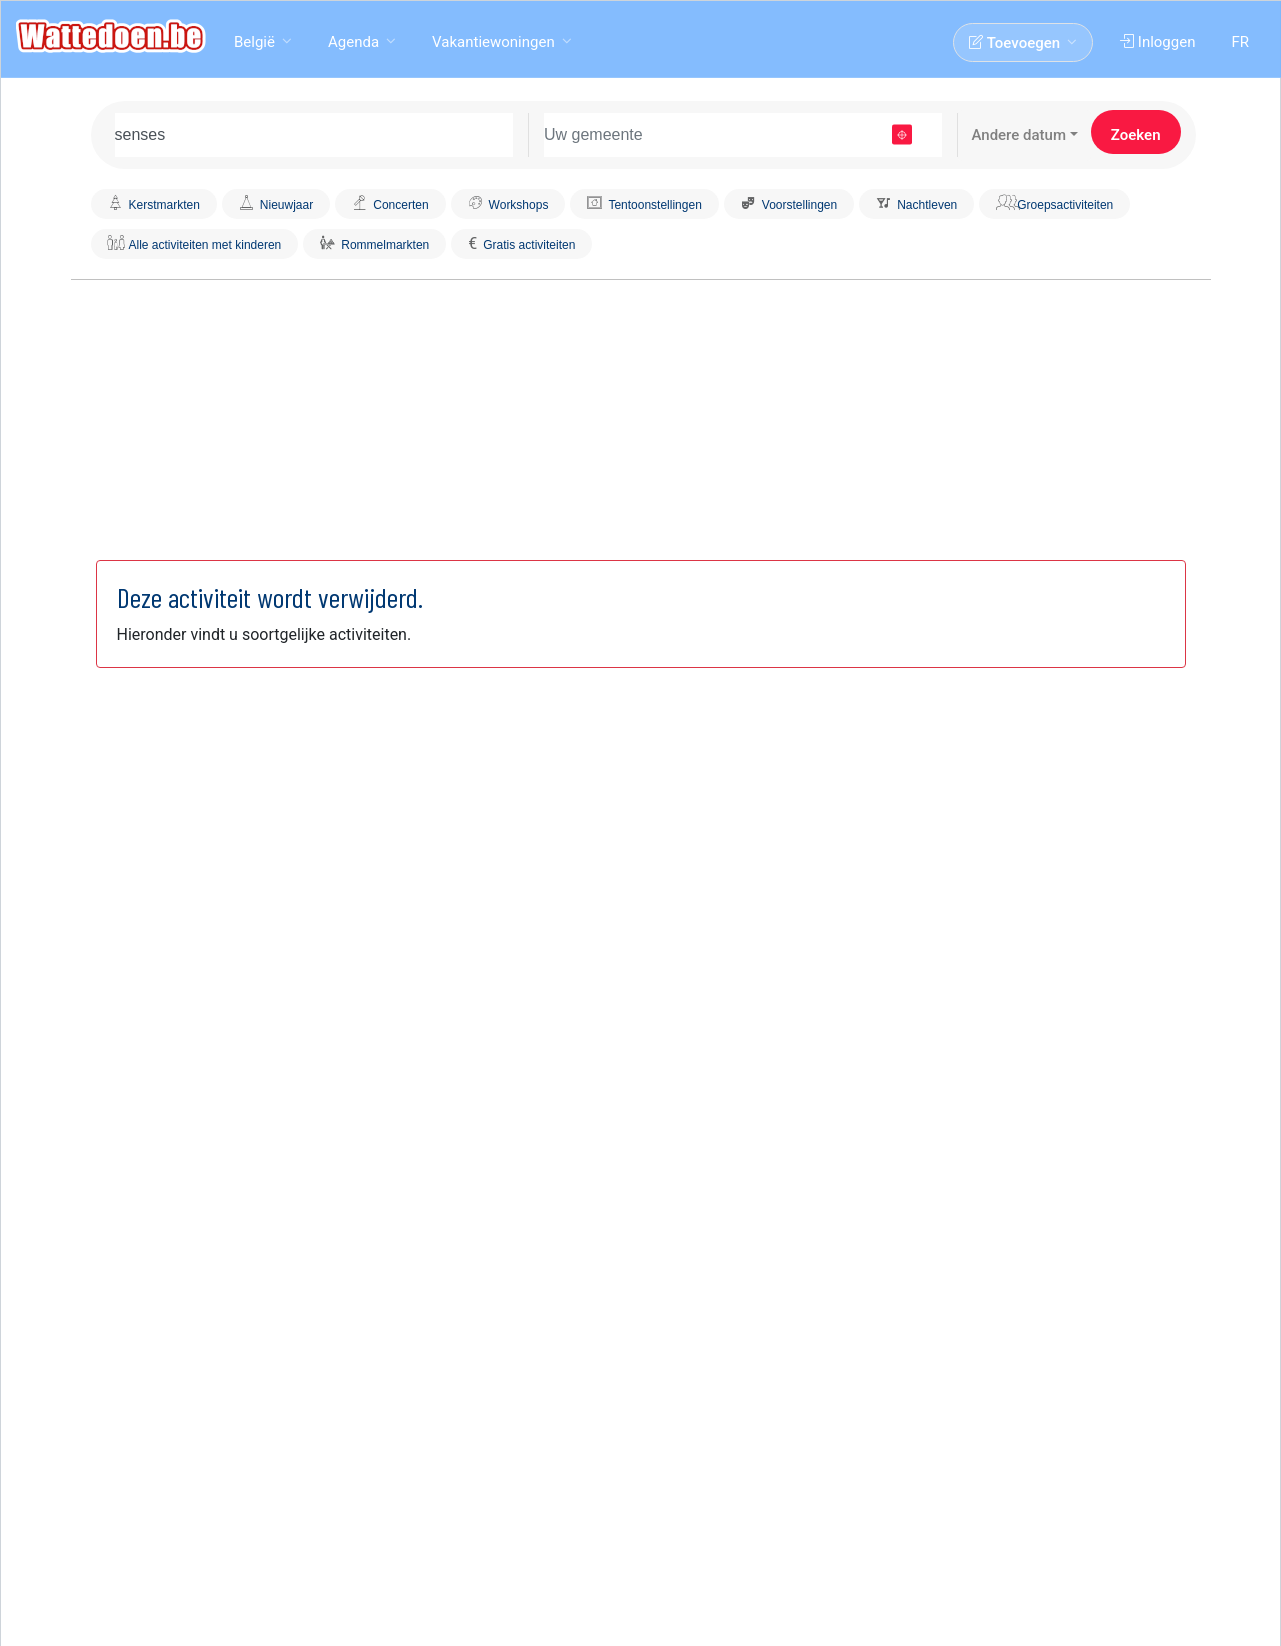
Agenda (353, 42)
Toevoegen (1014, 43)
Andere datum (1018, 135)
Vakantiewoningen (493, 42)
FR (1240, 42)
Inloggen (1157, 42)
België (254, 42)
